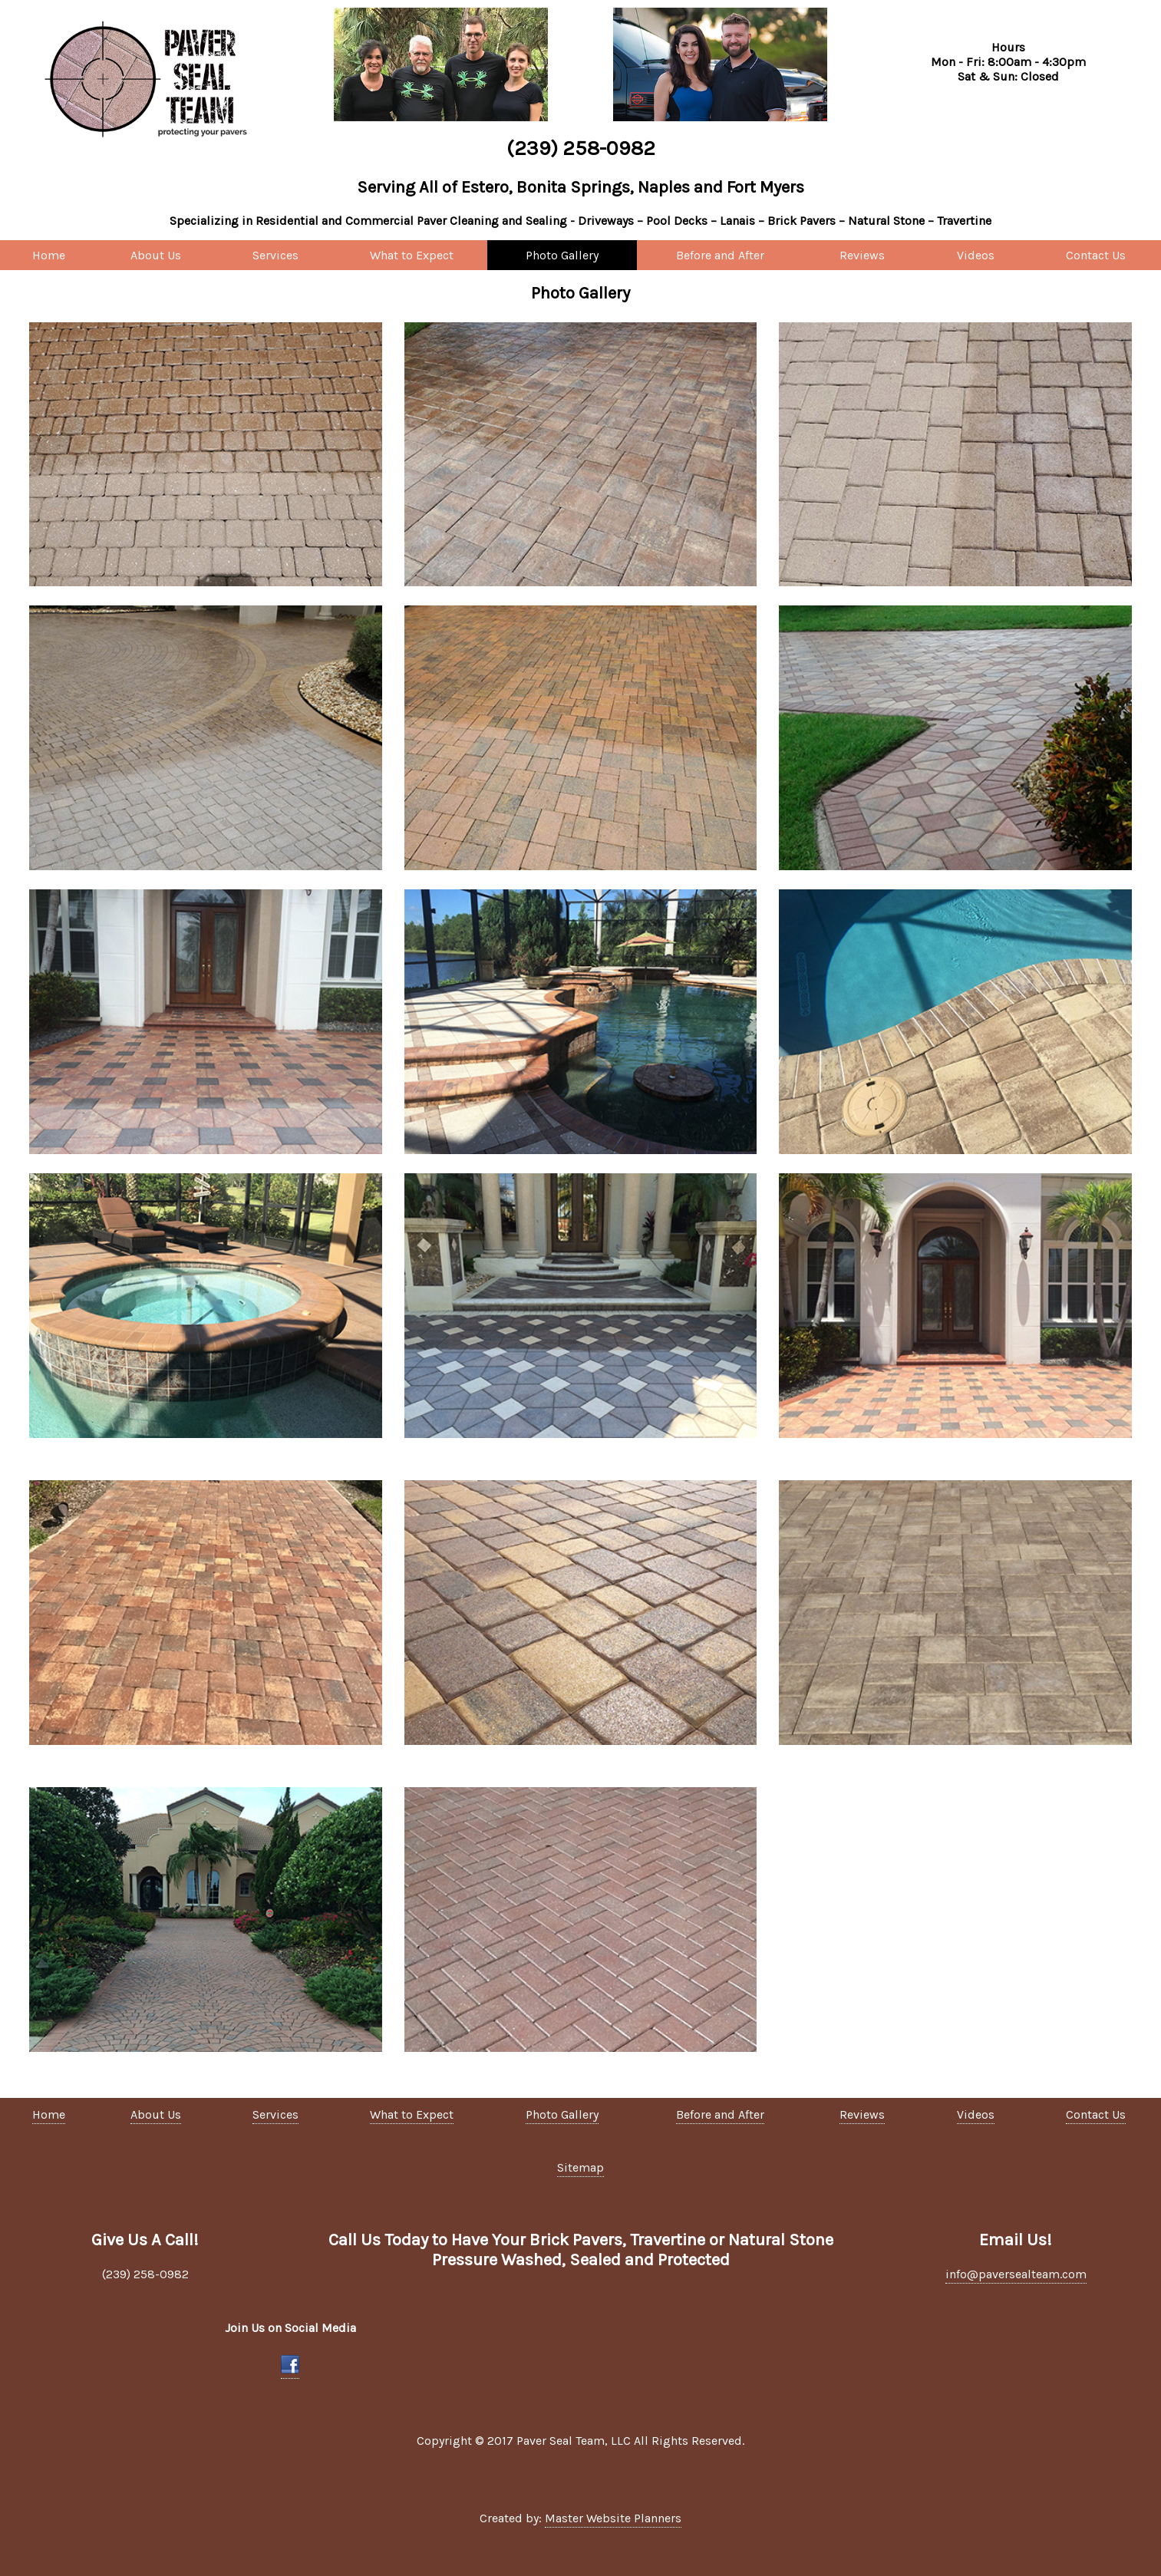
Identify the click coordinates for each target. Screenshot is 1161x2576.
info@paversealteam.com (1016, 2274)
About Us (155, 255)
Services (275, 255)
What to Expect (412, 255)
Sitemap (580, 2167)
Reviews (862, 255)
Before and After (720, 255)
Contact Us (1096, 255)
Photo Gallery (562, 255)
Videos (975, 255)
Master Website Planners (613, 2518)
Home (48, 255)
